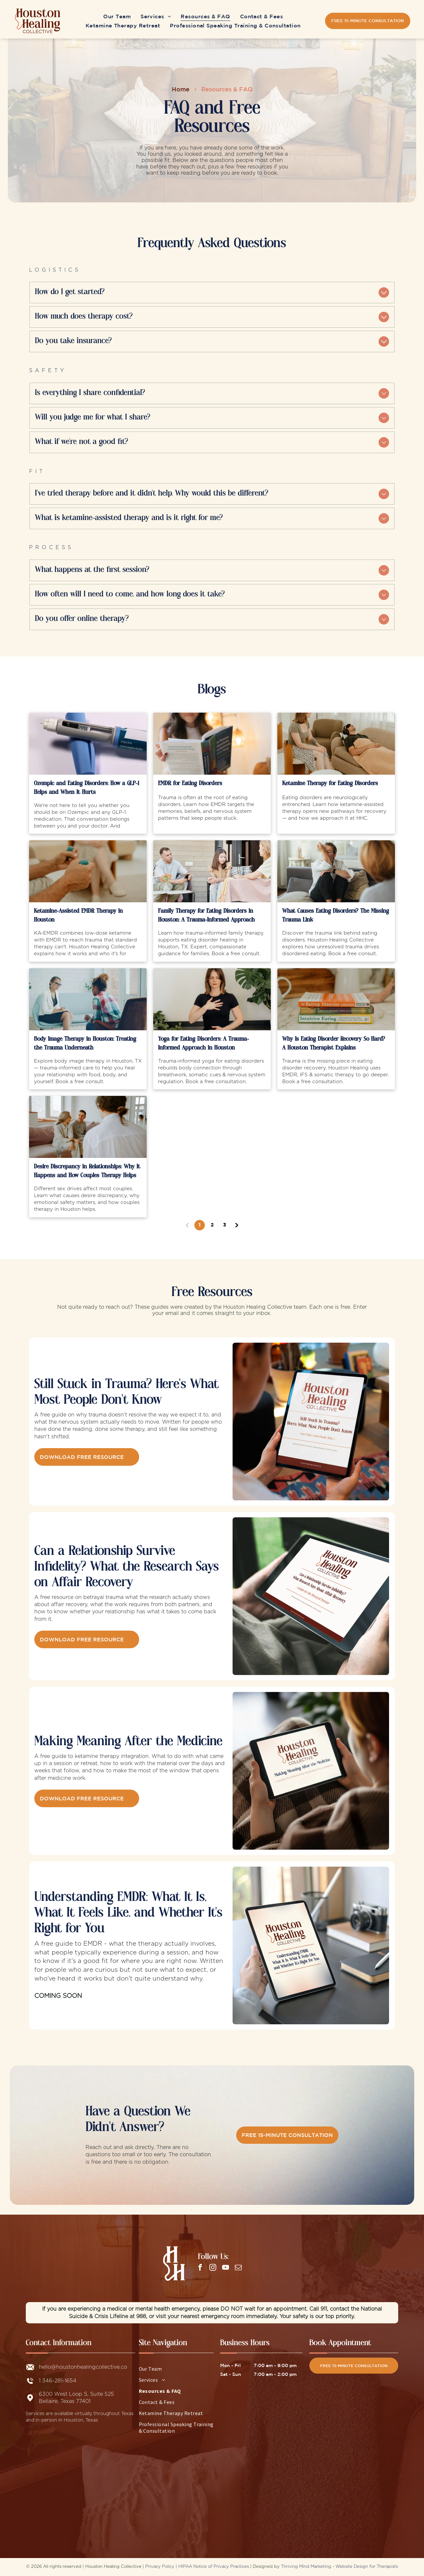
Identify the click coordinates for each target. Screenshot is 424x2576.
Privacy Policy (159, 2567)
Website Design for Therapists (366, 2567)
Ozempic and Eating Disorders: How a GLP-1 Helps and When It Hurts (86, 788)
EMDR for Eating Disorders (190, 784)
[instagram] (212, 2268)
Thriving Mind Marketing (306, 2567)
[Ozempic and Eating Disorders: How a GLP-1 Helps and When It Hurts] (88, 744)
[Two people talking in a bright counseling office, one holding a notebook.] (88, 999)
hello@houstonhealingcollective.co (83, 2367)
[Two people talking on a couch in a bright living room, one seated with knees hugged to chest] (336, 871)
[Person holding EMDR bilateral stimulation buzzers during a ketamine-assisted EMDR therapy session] (88, 871)
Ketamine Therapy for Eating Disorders (330, 784)
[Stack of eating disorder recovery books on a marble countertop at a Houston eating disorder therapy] (336, 999)
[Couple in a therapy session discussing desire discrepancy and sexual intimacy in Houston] (88, 1127)
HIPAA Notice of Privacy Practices (213, 2567)
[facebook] (200, 2268)
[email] (238, 2268)
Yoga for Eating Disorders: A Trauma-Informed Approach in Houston (203, 1043)
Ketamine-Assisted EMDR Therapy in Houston (78, 916)
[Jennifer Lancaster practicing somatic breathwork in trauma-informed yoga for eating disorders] (212, 999)
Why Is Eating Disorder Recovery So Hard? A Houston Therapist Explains (333, 1043)
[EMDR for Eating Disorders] (212, 744)
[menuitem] (117, 13)
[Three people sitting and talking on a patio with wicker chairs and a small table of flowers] (212, 871)
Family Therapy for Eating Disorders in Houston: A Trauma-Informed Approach (206, 916)
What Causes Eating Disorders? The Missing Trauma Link (335, 916)
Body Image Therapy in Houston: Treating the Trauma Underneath (85, 1043)
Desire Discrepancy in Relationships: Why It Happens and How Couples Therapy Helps (87, 1171)
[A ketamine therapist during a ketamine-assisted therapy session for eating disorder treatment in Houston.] (336, 744)
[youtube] (225, 2268)
